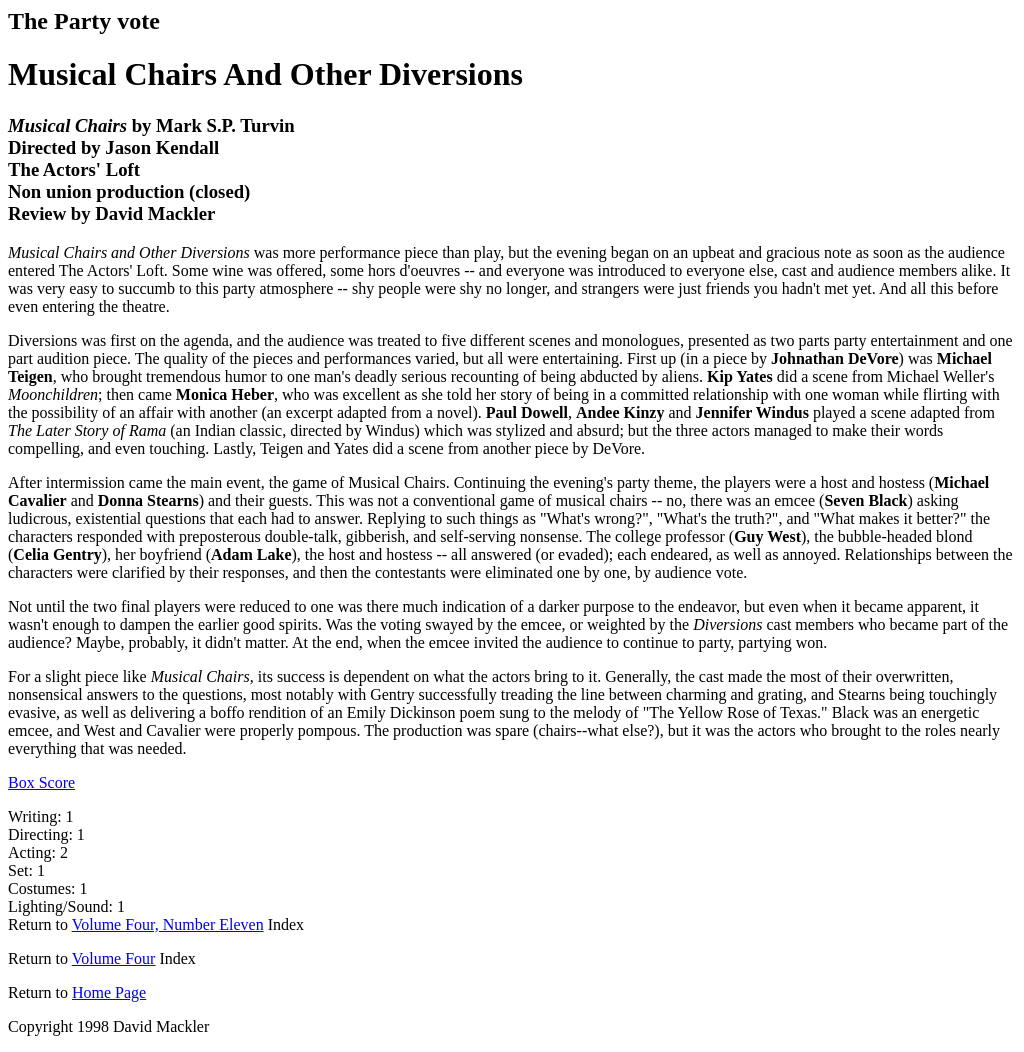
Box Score (41, 782)
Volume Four (114, 958)
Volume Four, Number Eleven (168, 924)
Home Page (109, 992)
